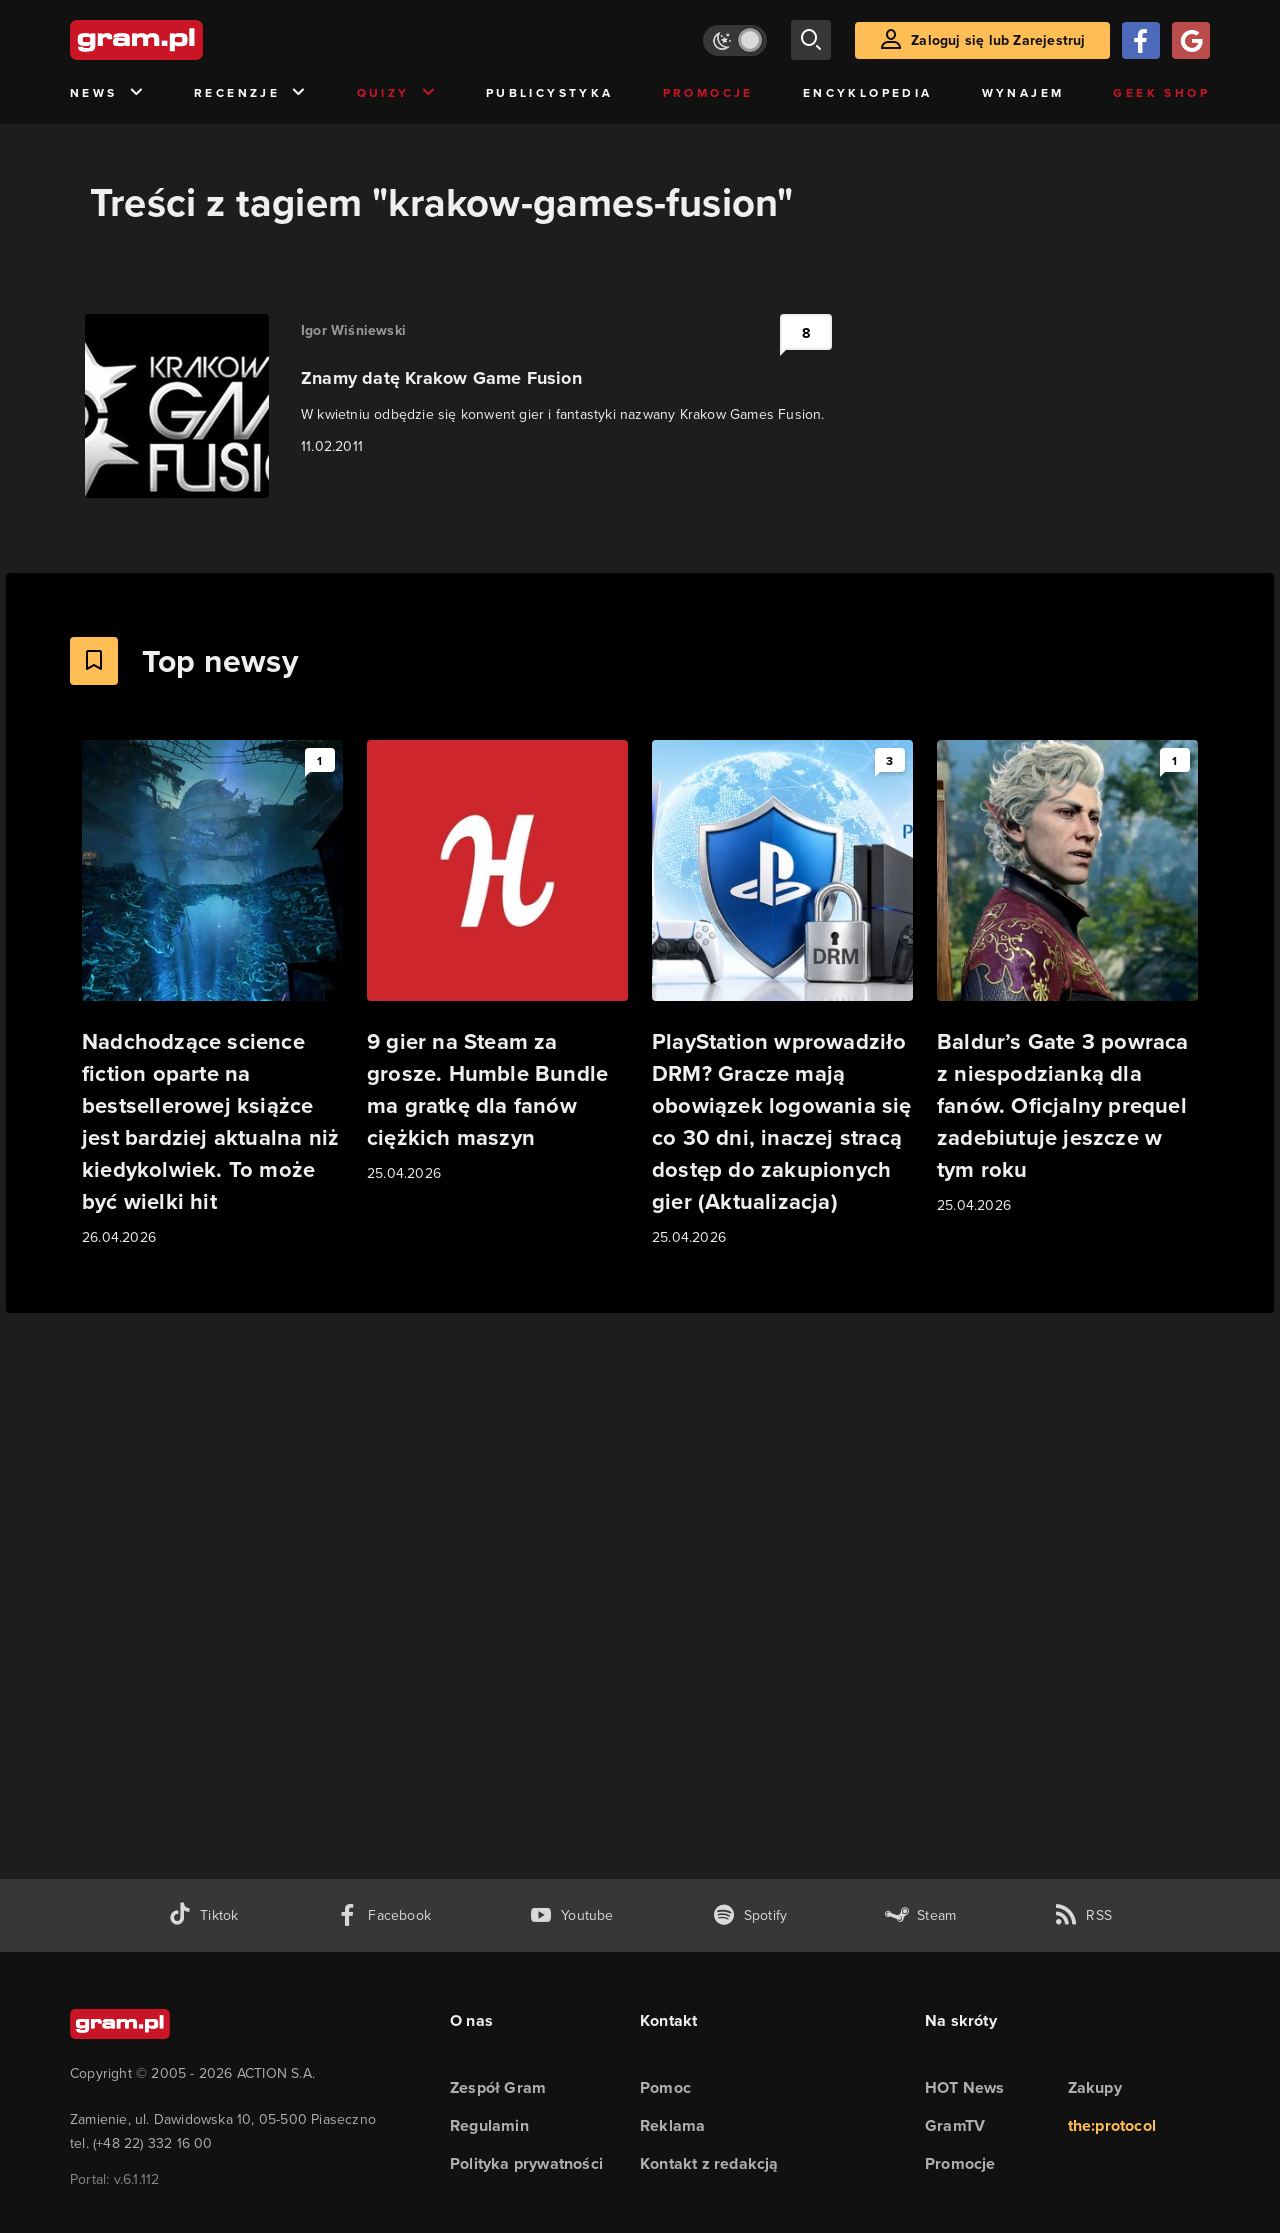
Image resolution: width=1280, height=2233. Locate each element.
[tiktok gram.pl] (203, 1915)
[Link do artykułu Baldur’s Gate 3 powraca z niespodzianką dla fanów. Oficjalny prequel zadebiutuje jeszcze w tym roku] (1067, 978)
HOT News (965, 2087)
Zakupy (1095, 2087)
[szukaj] (811, 40)
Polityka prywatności (526, 2163)
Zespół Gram (498, 2087)
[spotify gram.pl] (750, 1915)
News (107, 93)
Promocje (708, 92)
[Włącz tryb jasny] (735, 40)
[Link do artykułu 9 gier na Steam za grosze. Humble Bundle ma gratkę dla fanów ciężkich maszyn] (497, 962)
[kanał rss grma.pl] (1083, 1915)
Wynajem (1023, 92)
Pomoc (665, 2087)
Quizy (397, 93)
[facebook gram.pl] (383, 1915)
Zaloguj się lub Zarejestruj (998, 40)
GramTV (955, 2125)
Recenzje (251, 93)
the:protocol (1112, 2125)
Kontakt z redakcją (709, 2163)
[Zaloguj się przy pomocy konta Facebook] (1141, 40)
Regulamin (489, 2125)
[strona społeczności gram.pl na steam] (920, 1915)
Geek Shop (1161, 92)
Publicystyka (550, 92)
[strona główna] (186, 40)
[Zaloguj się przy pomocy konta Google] (1191, 40)
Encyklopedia (868, 92)
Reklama (672, 2125)
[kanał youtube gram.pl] (571, 1915)
